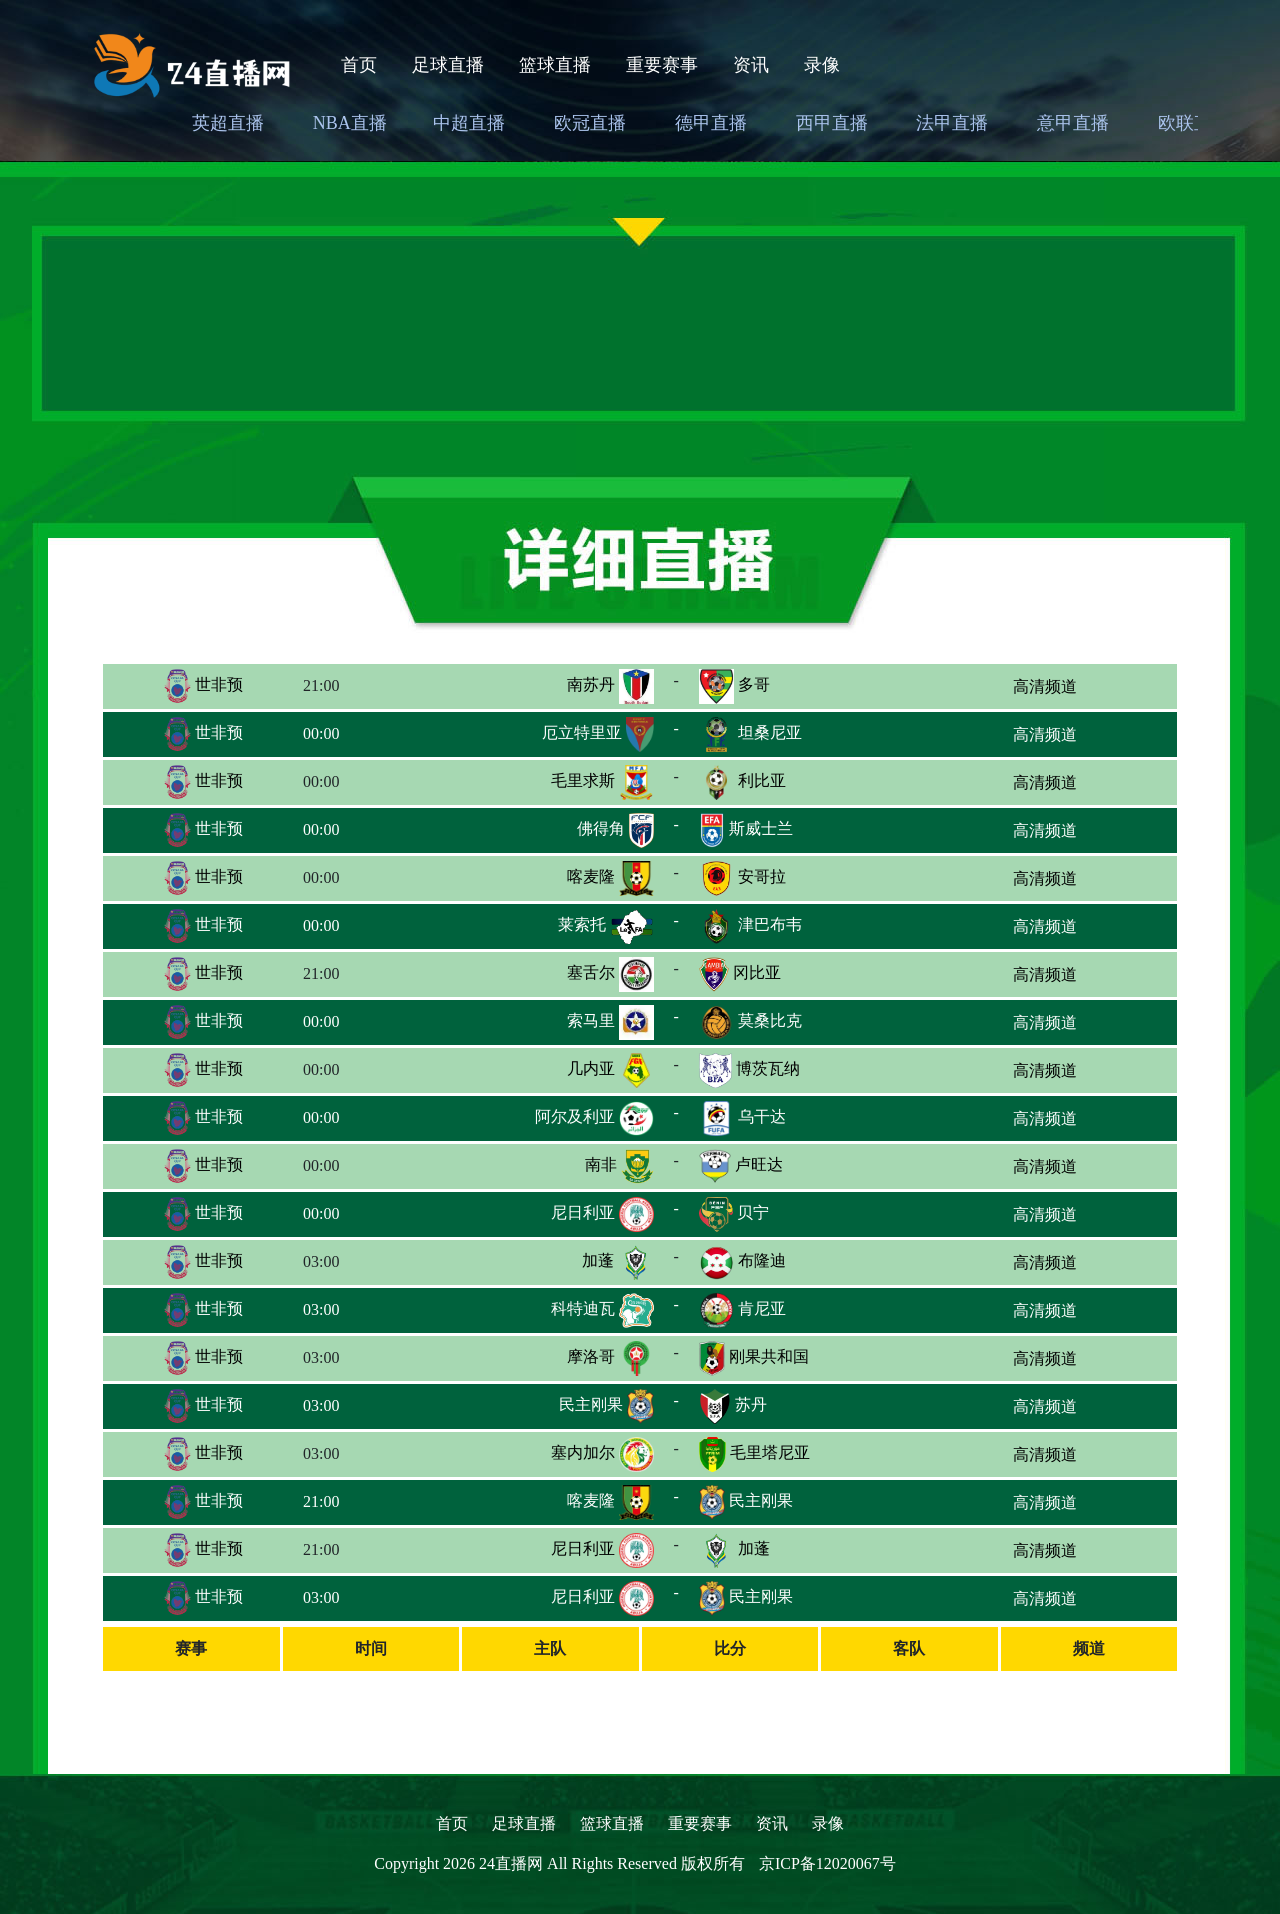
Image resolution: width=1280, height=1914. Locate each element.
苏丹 (751, 1404)
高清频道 (1045, 686)
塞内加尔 (583, 1452)
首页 (359, 65)
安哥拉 (762, 876)
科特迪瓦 (583, 1308)
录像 (822, 65)
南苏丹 (591, 684)
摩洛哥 (591, 1356)
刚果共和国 (769, 1356)
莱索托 (582, 924)
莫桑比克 (770, 1020)
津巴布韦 (770, 924)
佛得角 (601, 828)
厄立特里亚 (582, 732)
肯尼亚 (762, 1308)
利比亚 (762, 780)
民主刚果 (591, 1404)
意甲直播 (1073, 123)
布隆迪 (762, 1260)
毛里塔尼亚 (770, 1452)
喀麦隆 (591, 876)
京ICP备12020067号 (827, 1863)
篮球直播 (555, 65)
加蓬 (598, 1260)
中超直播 (469, 123)
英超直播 (228, 123)
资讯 (751, 65)
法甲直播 (952, 123)
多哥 (754, 684)
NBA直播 (350, 123)
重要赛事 (662, 65)
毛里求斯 (583, 780)
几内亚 (591, 1068)
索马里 (591, 1020)
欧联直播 (1194, 123)
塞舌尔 (591, 972)
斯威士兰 (761, 828)
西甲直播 (832, 123)
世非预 (203, 684)
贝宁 (753, 1212)
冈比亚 (757, 972)
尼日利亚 (583, 1212)
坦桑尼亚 (770, 732)
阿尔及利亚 (575, 1116)
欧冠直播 (590, 123)
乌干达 (762, 1116)
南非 (601, 1164)
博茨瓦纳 (768, 1068)
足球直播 (448, 65)
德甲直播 (711, 123)
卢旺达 (759, 1164)
